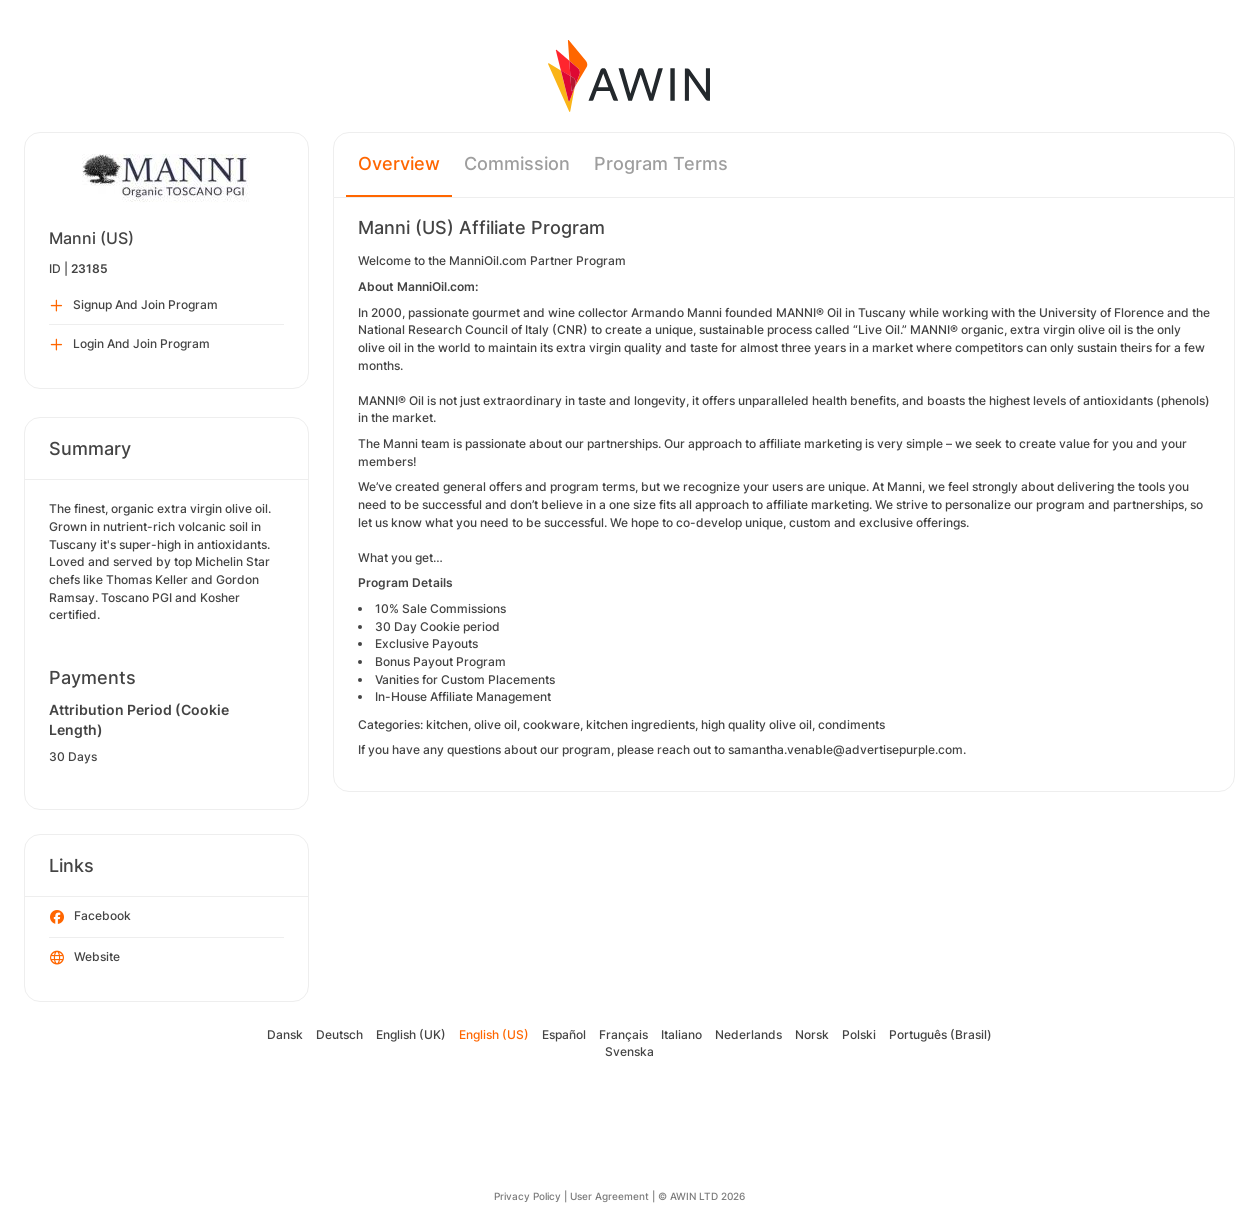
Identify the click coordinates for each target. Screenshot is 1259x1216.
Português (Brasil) (940, 1034)
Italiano (681, 1034)
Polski (859, 1034)
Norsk (812, 1034)
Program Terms (661, 163)
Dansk (285, 1034)
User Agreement (609, 1196)
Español (564, 1034)
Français (623, 1034)
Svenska (629, 1051)
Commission (517, 163)
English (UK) (411, 1034)
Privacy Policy (527, 1196)
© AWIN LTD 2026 (701, 1196)
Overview (399, 163)
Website (85, 958)
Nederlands (748, 1034)
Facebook (90, 917)
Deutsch (339, 1034)
